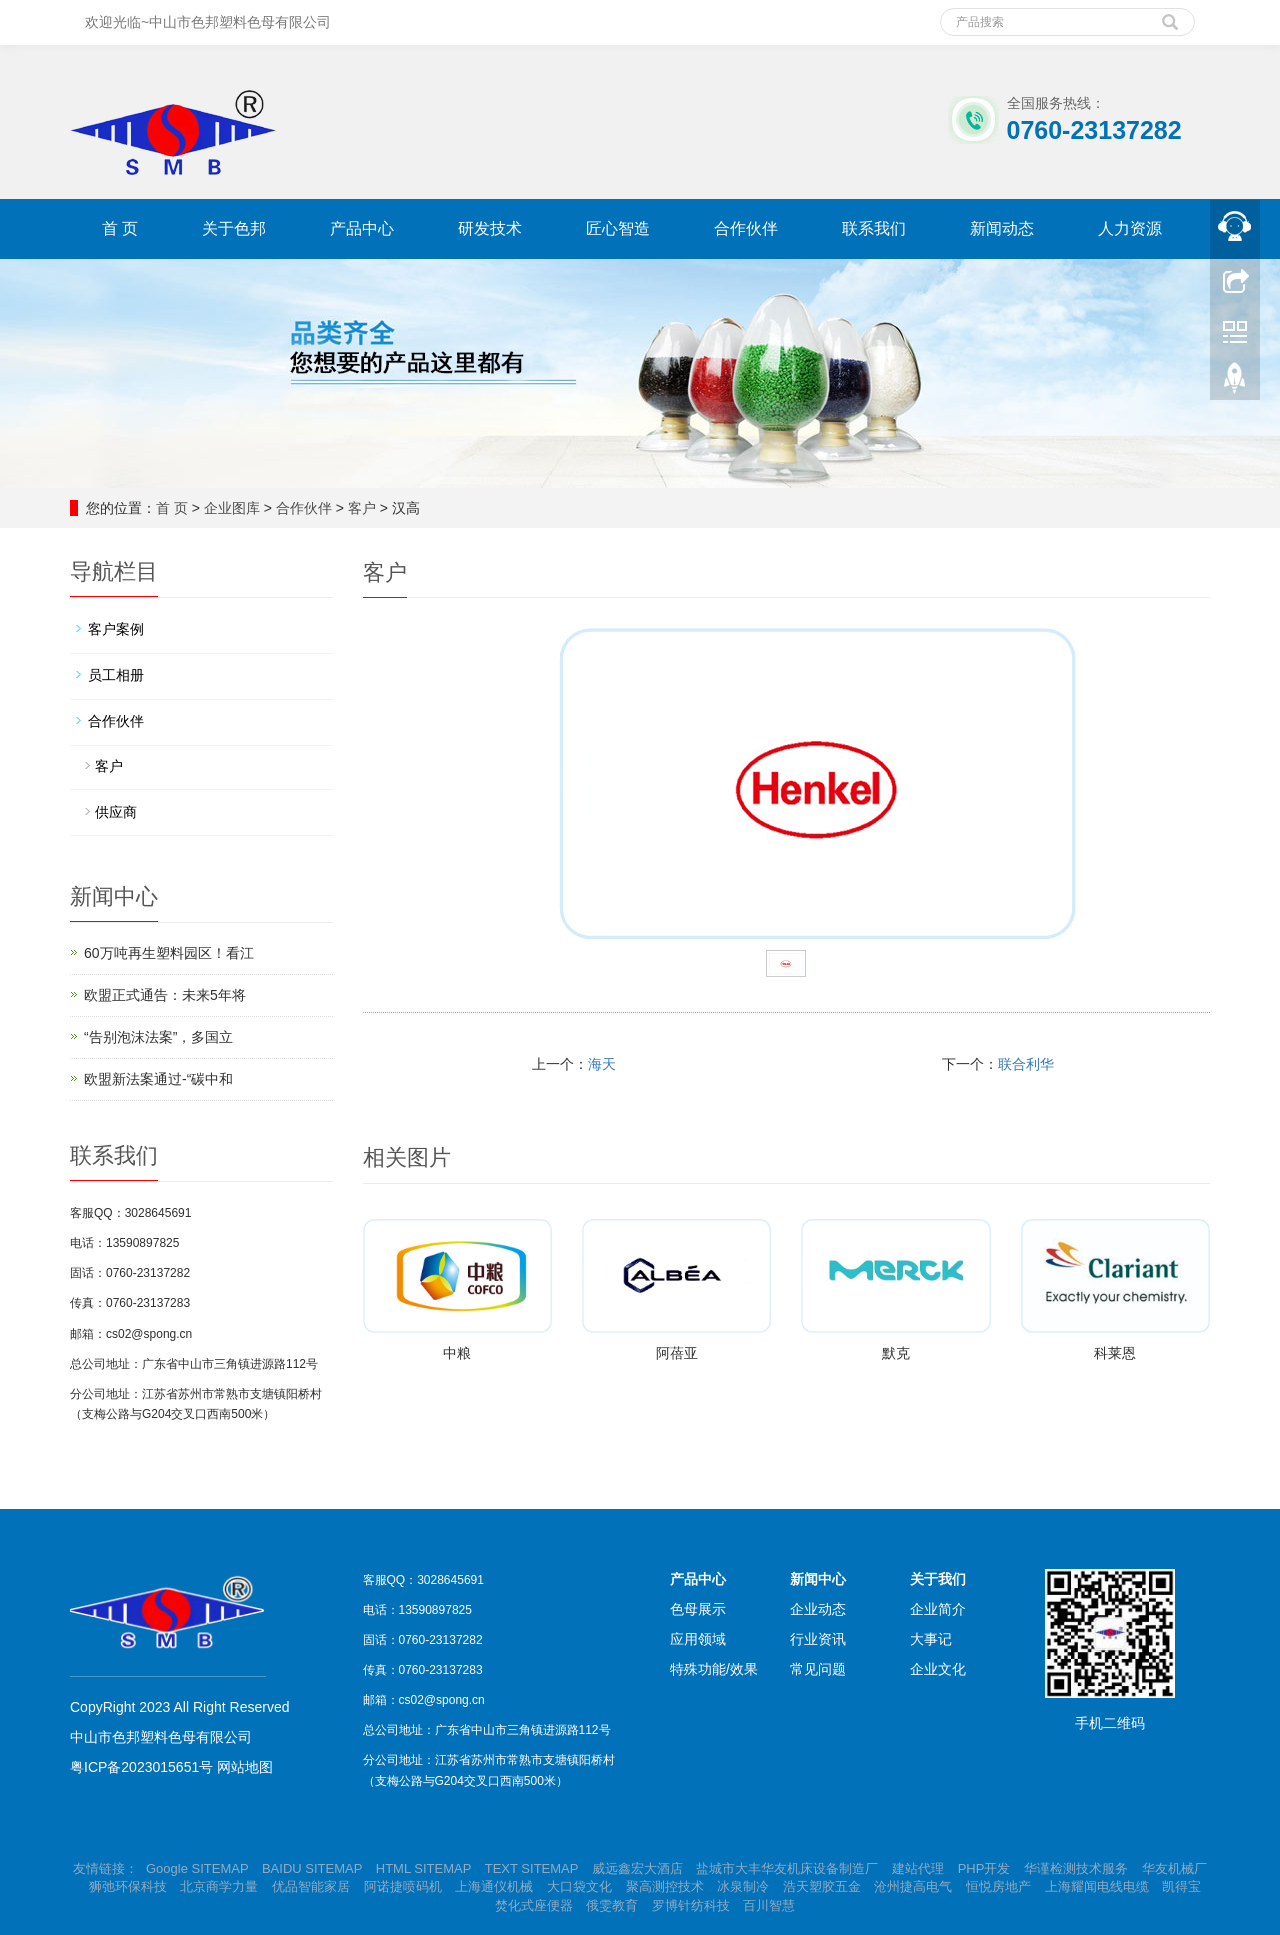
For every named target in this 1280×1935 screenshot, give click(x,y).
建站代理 (918, 1868)
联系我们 (874, 228)
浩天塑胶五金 (822, 1886)
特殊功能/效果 (714, 1669)
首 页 (120, 228)
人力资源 (1130, 228)
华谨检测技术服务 (1076, 1868)
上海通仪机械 (494, 1886)
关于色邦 (234, 228)
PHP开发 (984, 1868)
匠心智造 (618, 228)
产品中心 (362, 228)
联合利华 (1026, 1064)
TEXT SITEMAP (531, 1868)
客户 (362, 508)
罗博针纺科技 (691, 1905)
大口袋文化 (579, 1886)
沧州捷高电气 (913, 1886)
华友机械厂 (1174, 1868)
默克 (896, 1353)
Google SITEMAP (197, 1868)
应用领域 (698, 1639)
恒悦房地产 (998, 1886)
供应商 (116, 812)
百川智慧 (769, 1905)
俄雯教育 (612, 1905)
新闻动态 (1002, 228)
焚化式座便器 (534, 1905)
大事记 (931, 1639)
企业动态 (818, 1609)
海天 (602, 1064)
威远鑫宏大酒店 (637, 1868)
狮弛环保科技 (128, 1886)
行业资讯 (818, 1639)
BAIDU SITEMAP (312, 1868)
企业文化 (938, 1669)
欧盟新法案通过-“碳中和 (158, 1079)
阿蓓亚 (677, 1353)
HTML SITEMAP (423, 1868)
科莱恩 (1115, 1353)
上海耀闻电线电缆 (1097, 1886)
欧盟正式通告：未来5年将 (165, 995)
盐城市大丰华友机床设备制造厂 (789, 1868)
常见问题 (818, 1669)
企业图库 (232, 508)
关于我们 (938, 1579)
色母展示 (698, 1609)
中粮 (457, 1353)
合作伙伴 (746, 228)
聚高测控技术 (665, 1886)
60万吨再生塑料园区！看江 (169, 953)
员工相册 (116, 675)
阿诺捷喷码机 (403, 1886)
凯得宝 (1181, 1886)
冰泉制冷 (743, 1886)
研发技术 (490, 228)
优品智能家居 (311, 1886)
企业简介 (938, 1609)
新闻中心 (818, 1579)
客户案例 (116, 629)
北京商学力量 (219, 1886)
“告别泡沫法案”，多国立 (158, 1037)
